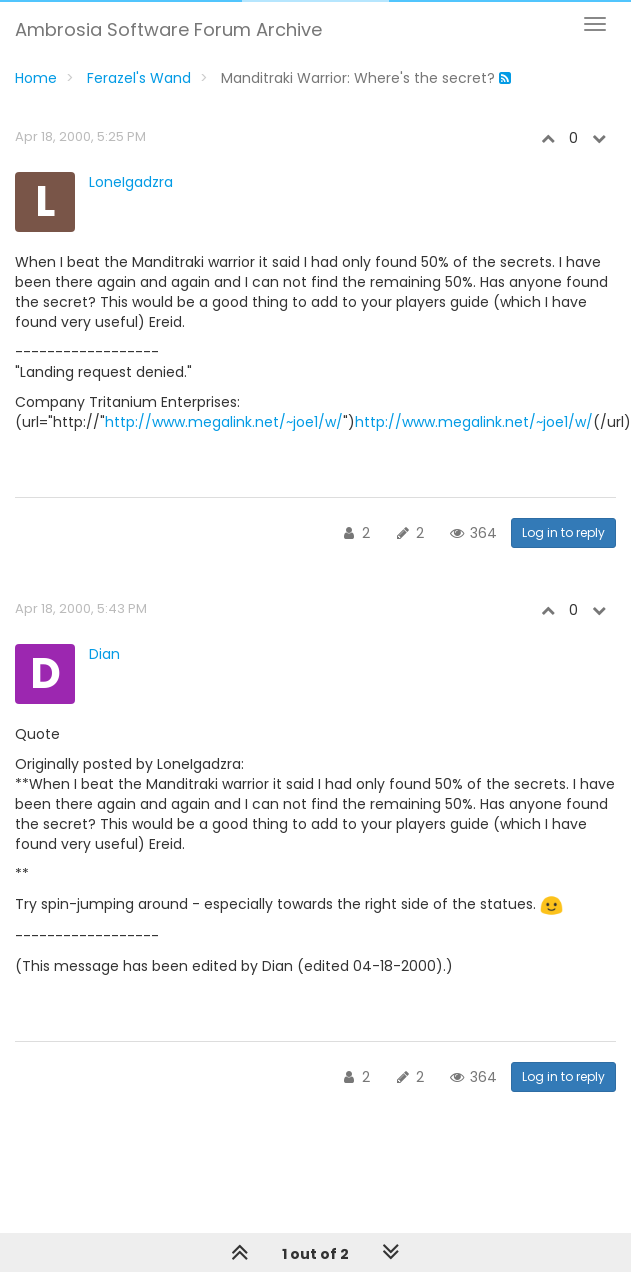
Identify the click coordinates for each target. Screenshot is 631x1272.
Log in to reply (563, 532)
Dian (104, 654)
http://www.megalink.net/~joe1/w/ (224, 422)
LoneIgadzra (131, 182)
